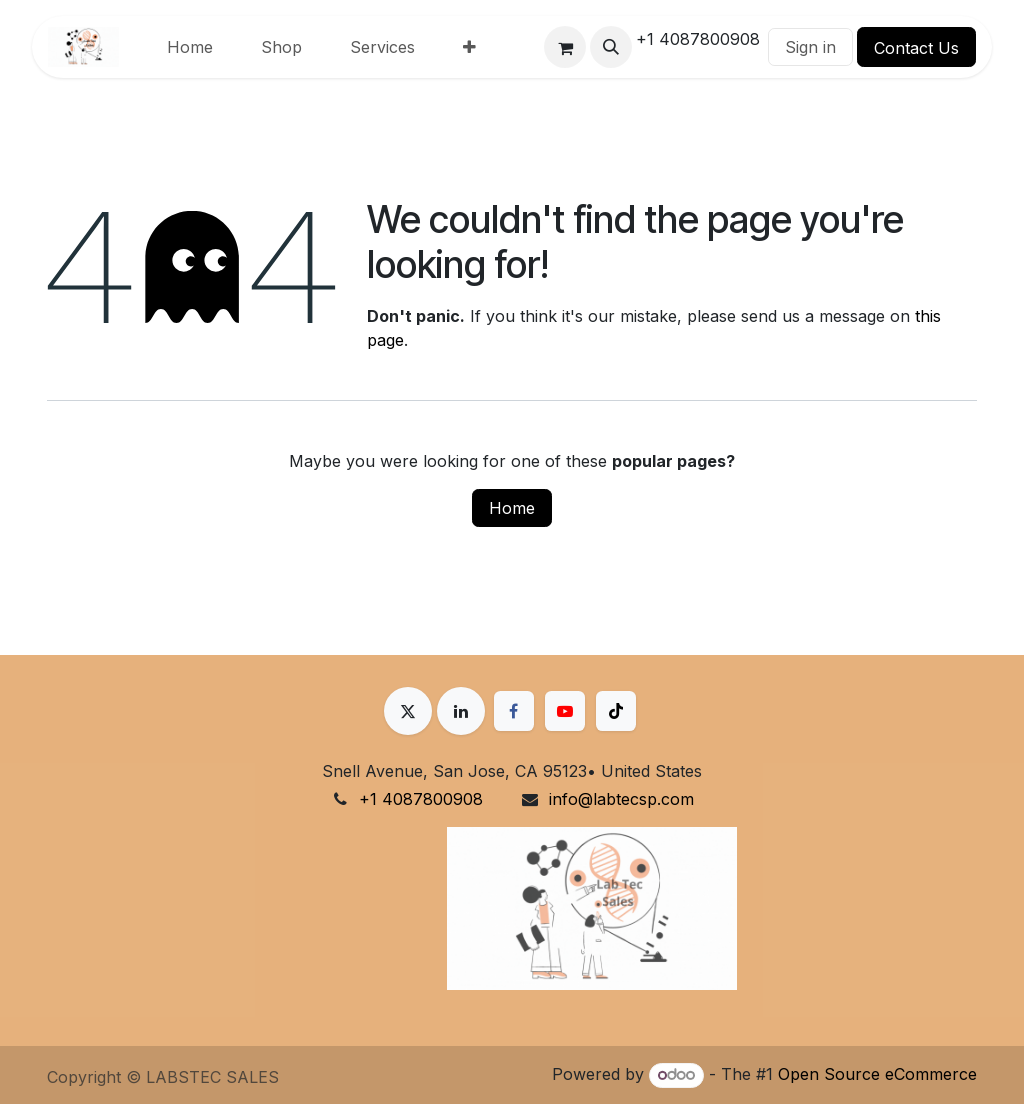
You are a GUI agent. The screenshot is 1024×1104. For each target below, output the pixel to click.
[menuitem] (190, 47)
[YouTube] (565, 711)
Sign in (810, 47)
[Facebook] (514, 711)
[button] (611, 47)
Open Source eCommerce (877, 1074)
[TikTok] (616, 711)
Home (512, 508)
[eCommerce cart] (565, 47)
